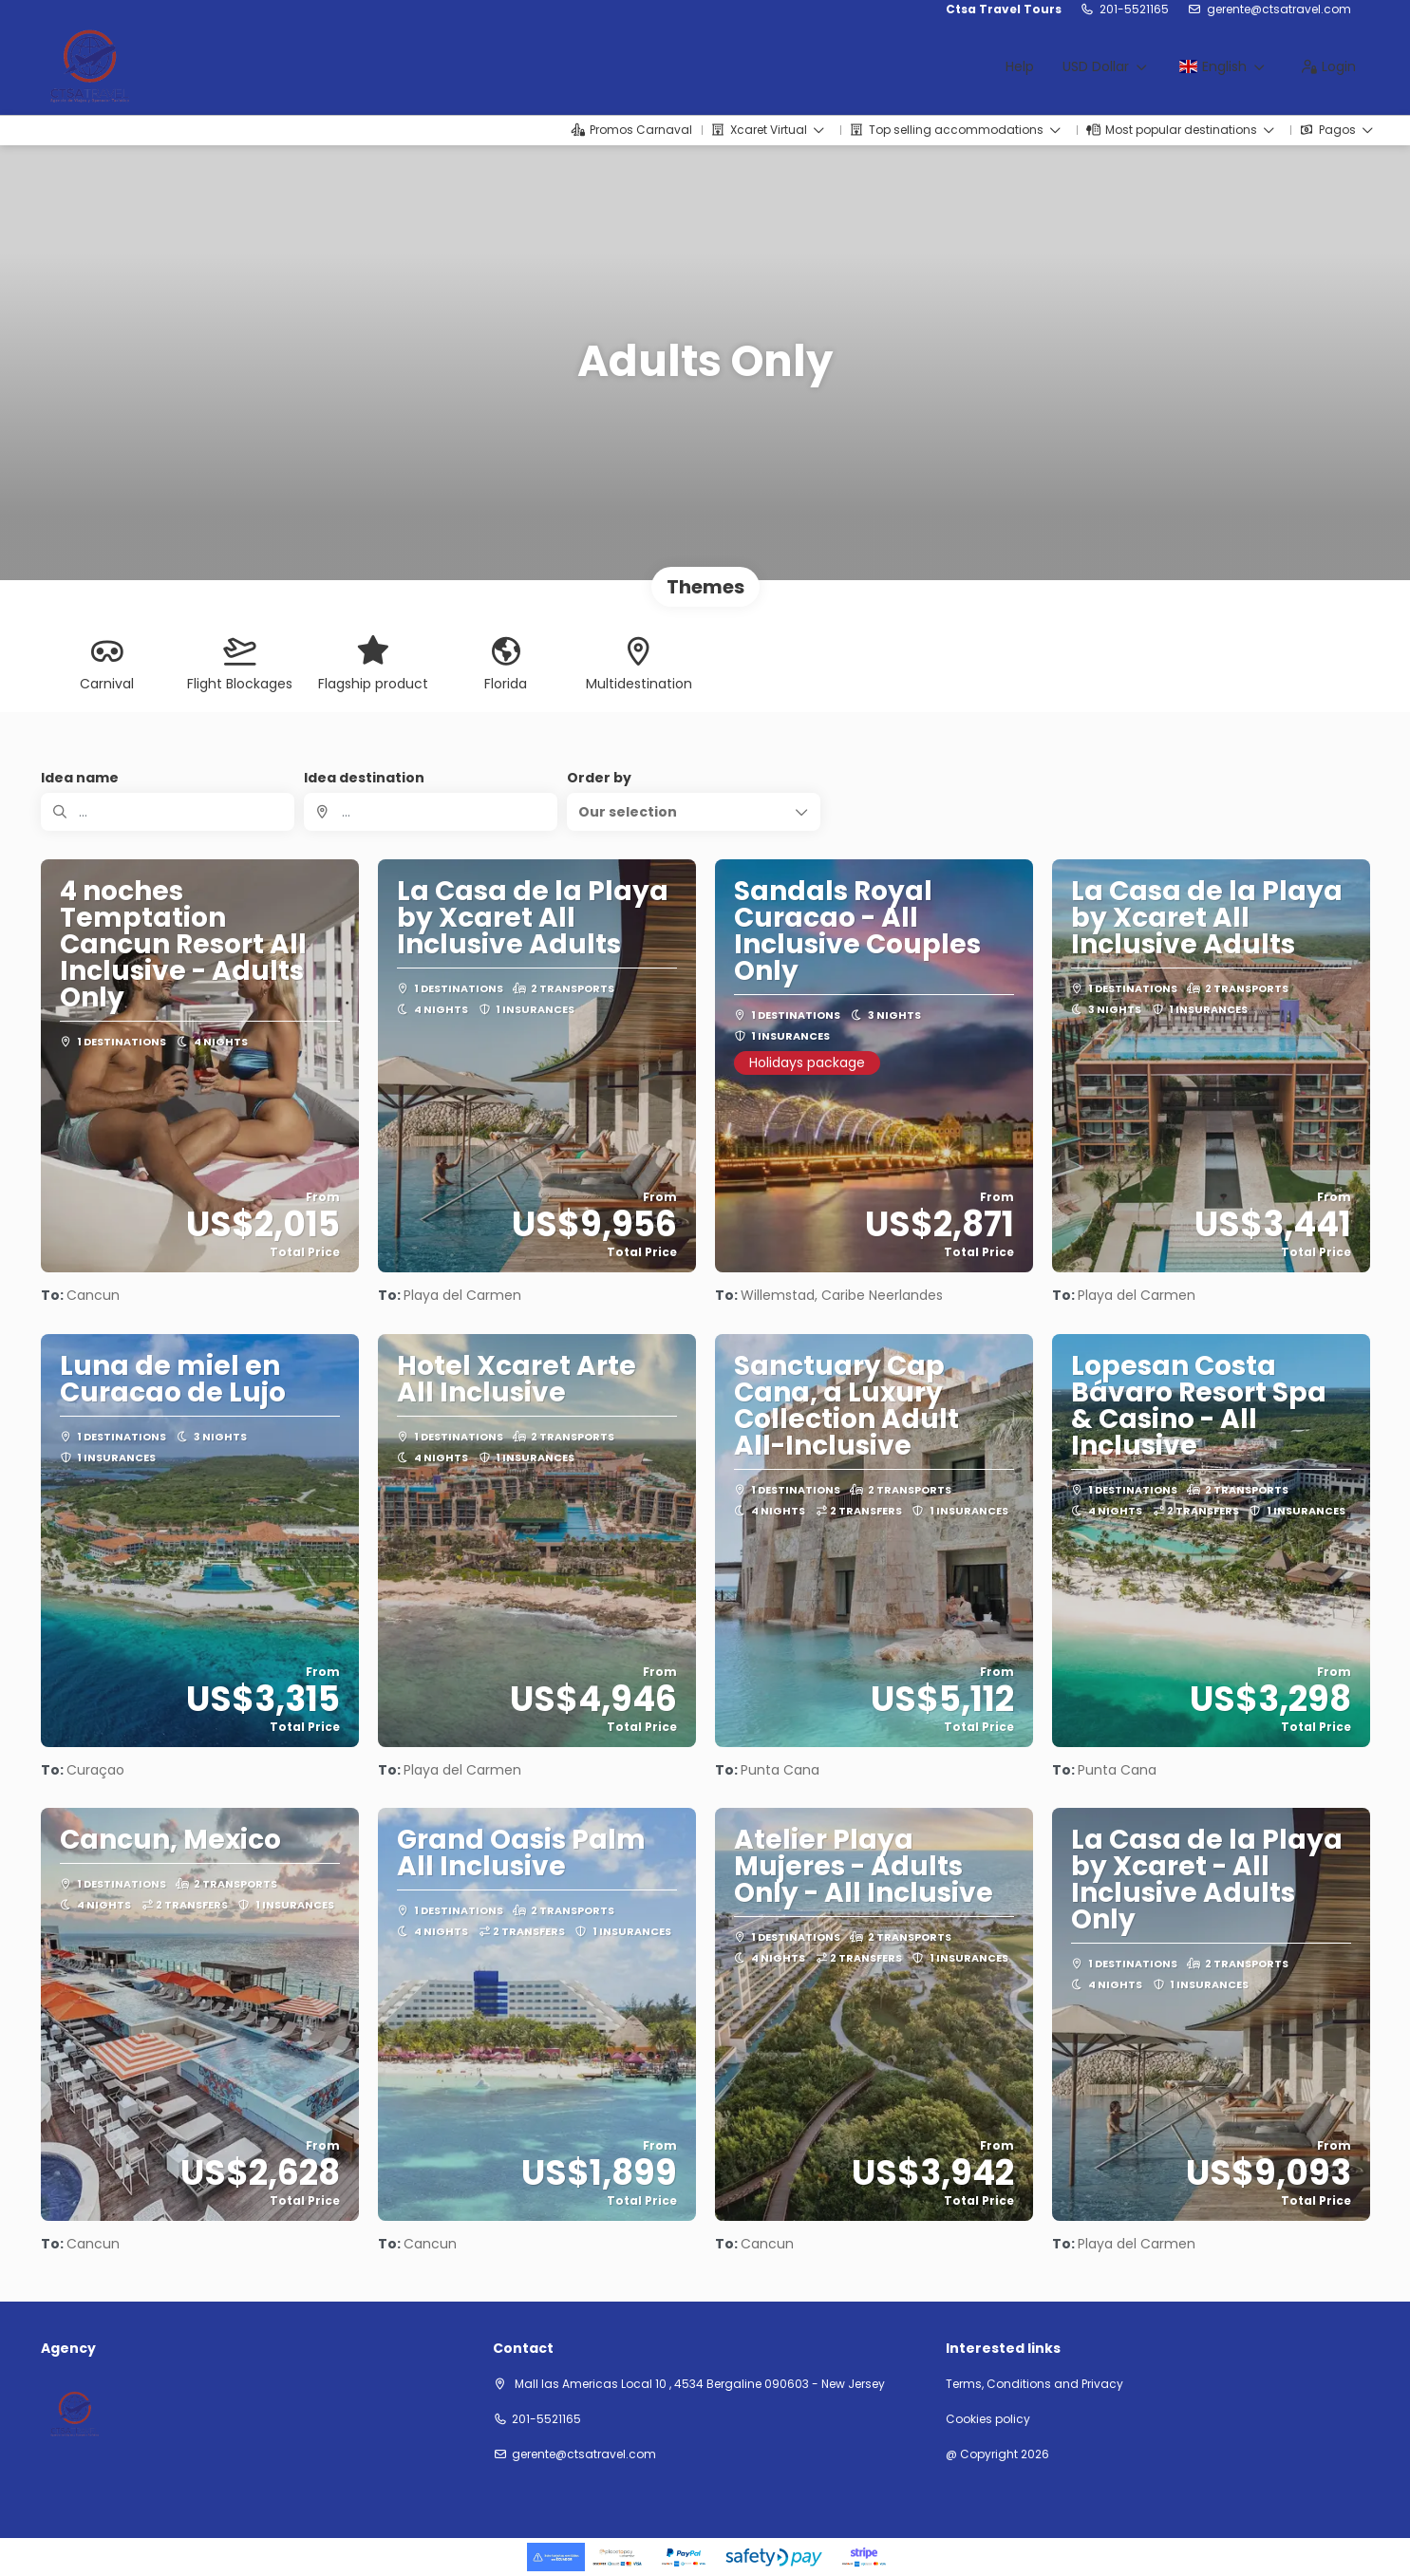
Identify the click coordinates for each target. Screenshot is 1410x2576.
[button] (693, 812)
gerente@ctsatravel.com (1279, 9)
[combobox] (430, 812)
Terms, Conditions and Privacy (1034, 2384)
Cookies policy (988, 2419)
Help (1020, 66)
